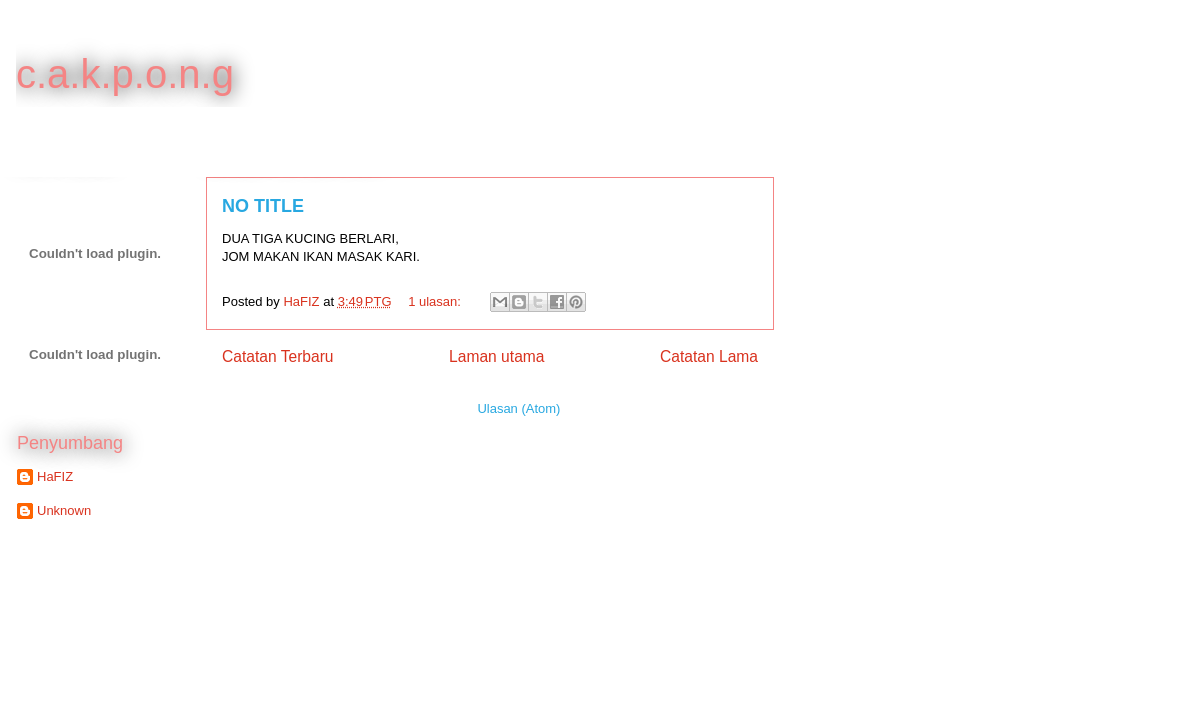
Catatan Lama (709, 356)
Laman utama (496, 356)
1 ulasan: (436, 301)
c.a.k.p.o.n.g (125, 74)
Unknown (64, 510)
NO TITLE (263, 206)
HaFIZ (55, 476)
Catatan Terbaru (278, 356)
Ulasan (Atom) (518, 408)
